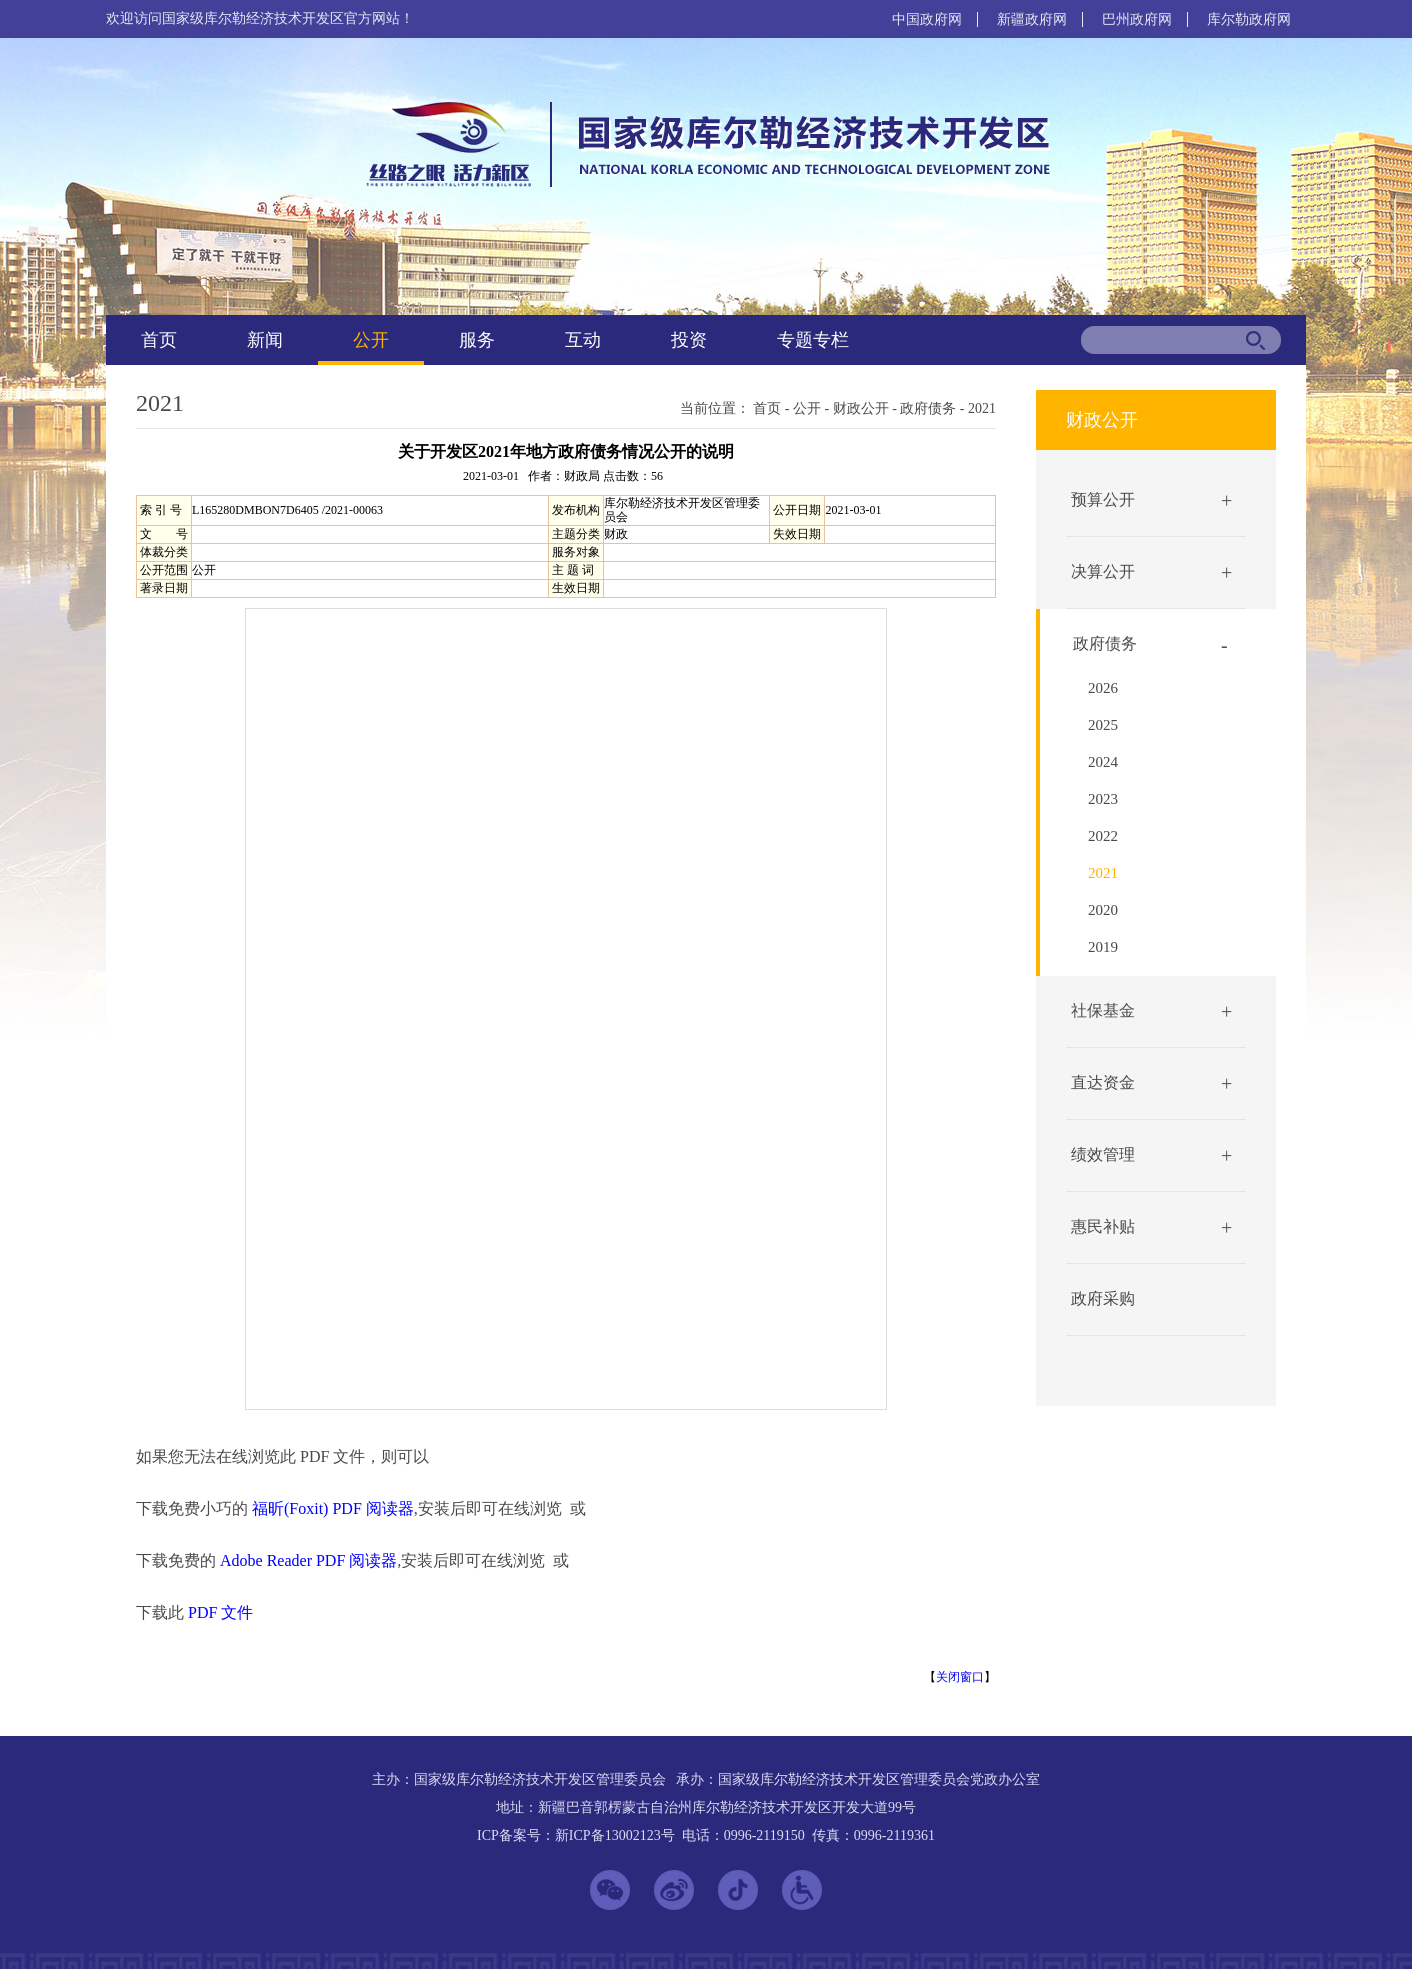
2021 (982, 408)
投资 (689, 340)
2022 (1103, 836)
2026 (1103, 688)
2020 (1103, 910)
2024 (1103, 762)
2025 (1103, 725)
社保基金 (1103, 1010)
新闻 (265, 340)
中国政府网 (927, 19)
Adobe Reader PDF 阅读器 (308, 1560)
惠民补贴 (1103, 1226)
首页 (159, 340)
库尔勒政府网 (1249, 19)
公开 (371, 340)
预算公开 (1103, 499)
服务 (477, 340)
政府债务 (928, 408)
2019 (1103, 947)
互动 (583, 340)
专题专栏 (813, 340)
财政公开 (861, 408)
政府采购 (1103, 1298)
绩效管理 (1103, 1154)
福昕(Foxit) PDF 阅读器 (333, 1508)
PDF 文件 (220, 1612)
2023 (1103, 799)
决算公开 (1103, 571)
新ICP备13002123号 (615, 1835)
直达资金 (1103, 1082)
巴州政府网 (1137, 19)
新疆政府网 (1032, 19)
